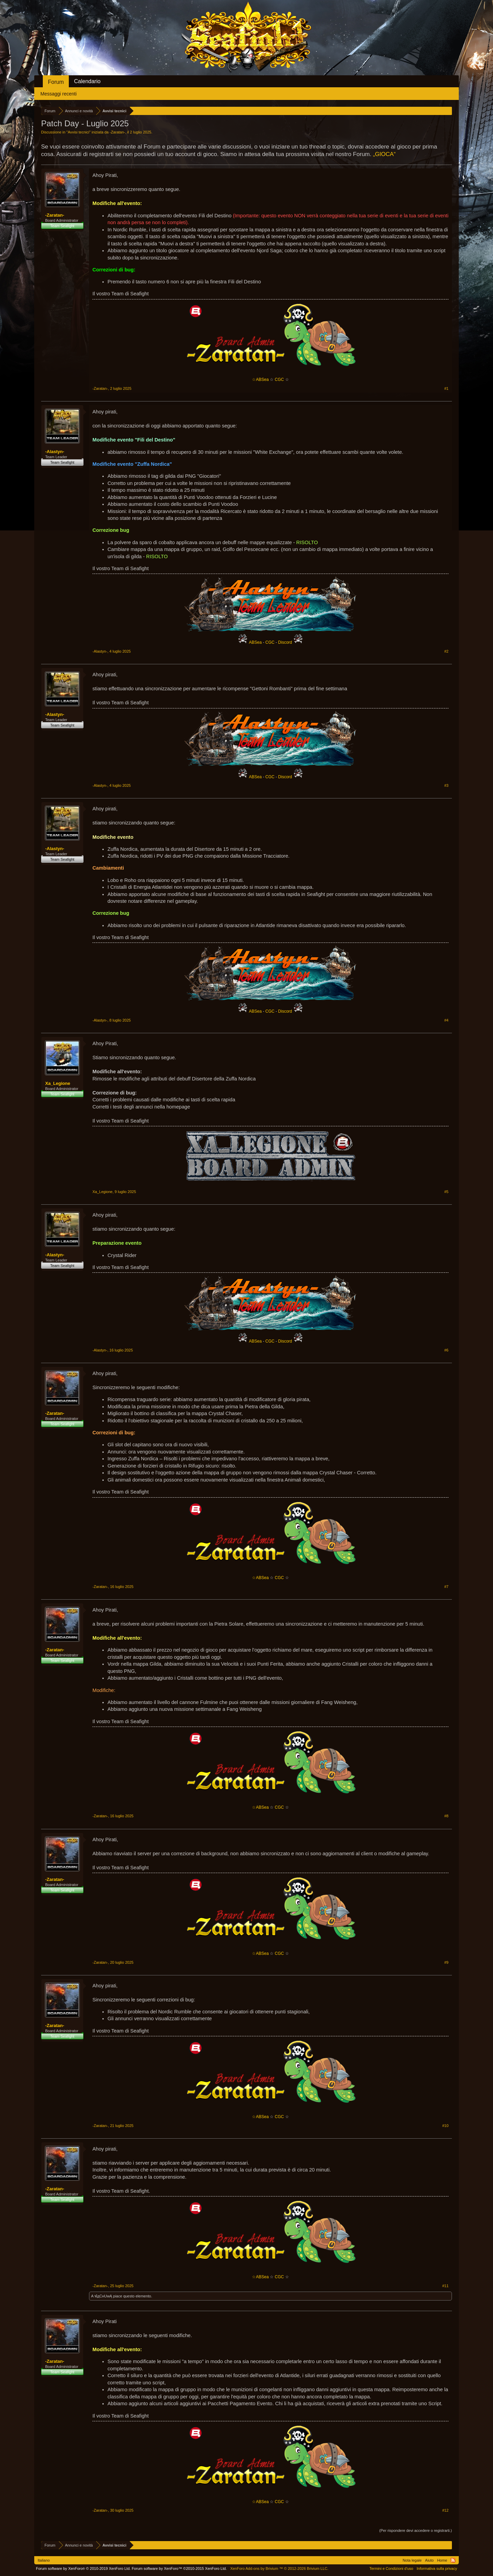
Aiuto (429, 2560)
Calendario (87, 81)
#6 (446, 1350)
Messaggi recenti (58, 94)
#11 (445, 2286)
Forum (56, 82)
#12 (445, 2510)
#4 (446, 1020)
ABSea (256, 642)
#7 (446, 1587)
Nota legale (412, 2560)
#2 (446, 651)
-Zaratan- (117, 132)
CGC (279, 379)
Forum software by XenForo (83, 2568)
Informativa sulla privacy (437, 2568)
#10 (445, 2126)
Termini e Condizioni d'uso (391, 2568)
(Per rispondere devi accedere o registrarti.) (415, 2530)
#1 (446, 388)
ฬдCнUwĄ (103, 2296)
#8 (446, 1816)
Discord (285, 642)
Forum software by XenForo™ (179, 2568)
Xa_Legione (57, 1083)
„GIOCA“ (384, 154)
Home (442, 2560)
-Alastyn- (54, 451)
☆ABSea (260, 379)
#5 (446, 1192)
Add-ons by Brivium (279, 2568)
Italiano (44, 2560)
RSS (453, 2560)
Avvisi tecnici (78, 132)
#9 (446, 1962)
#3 (446, 785)
